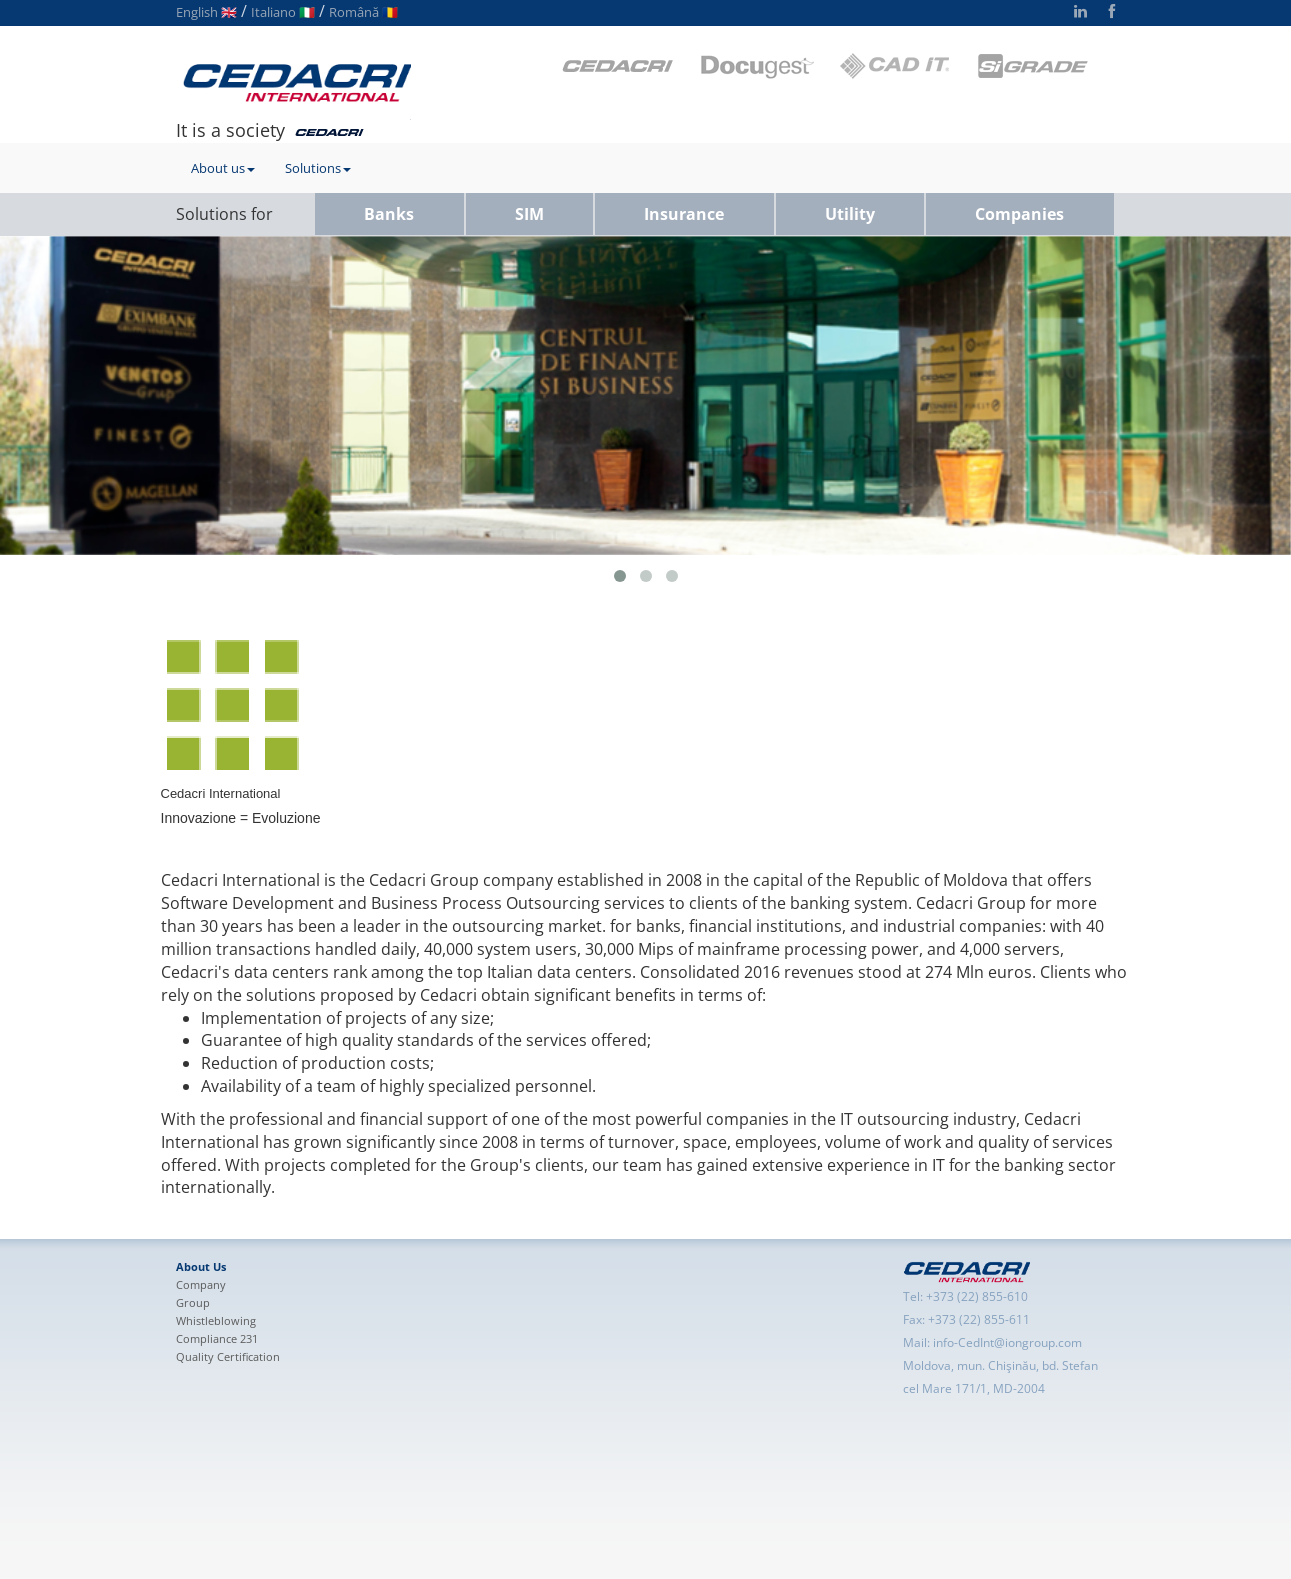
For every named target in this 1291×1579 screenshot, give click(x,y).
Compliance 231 (217, 1338)
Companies (1019, 214)
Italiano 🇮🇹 (283, 12)
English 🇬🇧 (206, 12)
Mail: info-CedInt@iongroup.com (992, 1342)
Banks (389, 214)
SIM (529, 214)
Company (201, 1284)
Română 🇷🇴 (363, 12)
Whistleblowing (216, 1320)
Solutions (318, 168)
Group (193, 1302)
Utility (850, 214)
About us (223, 168)
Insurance (684, 214)
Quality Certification (228, 1356)
